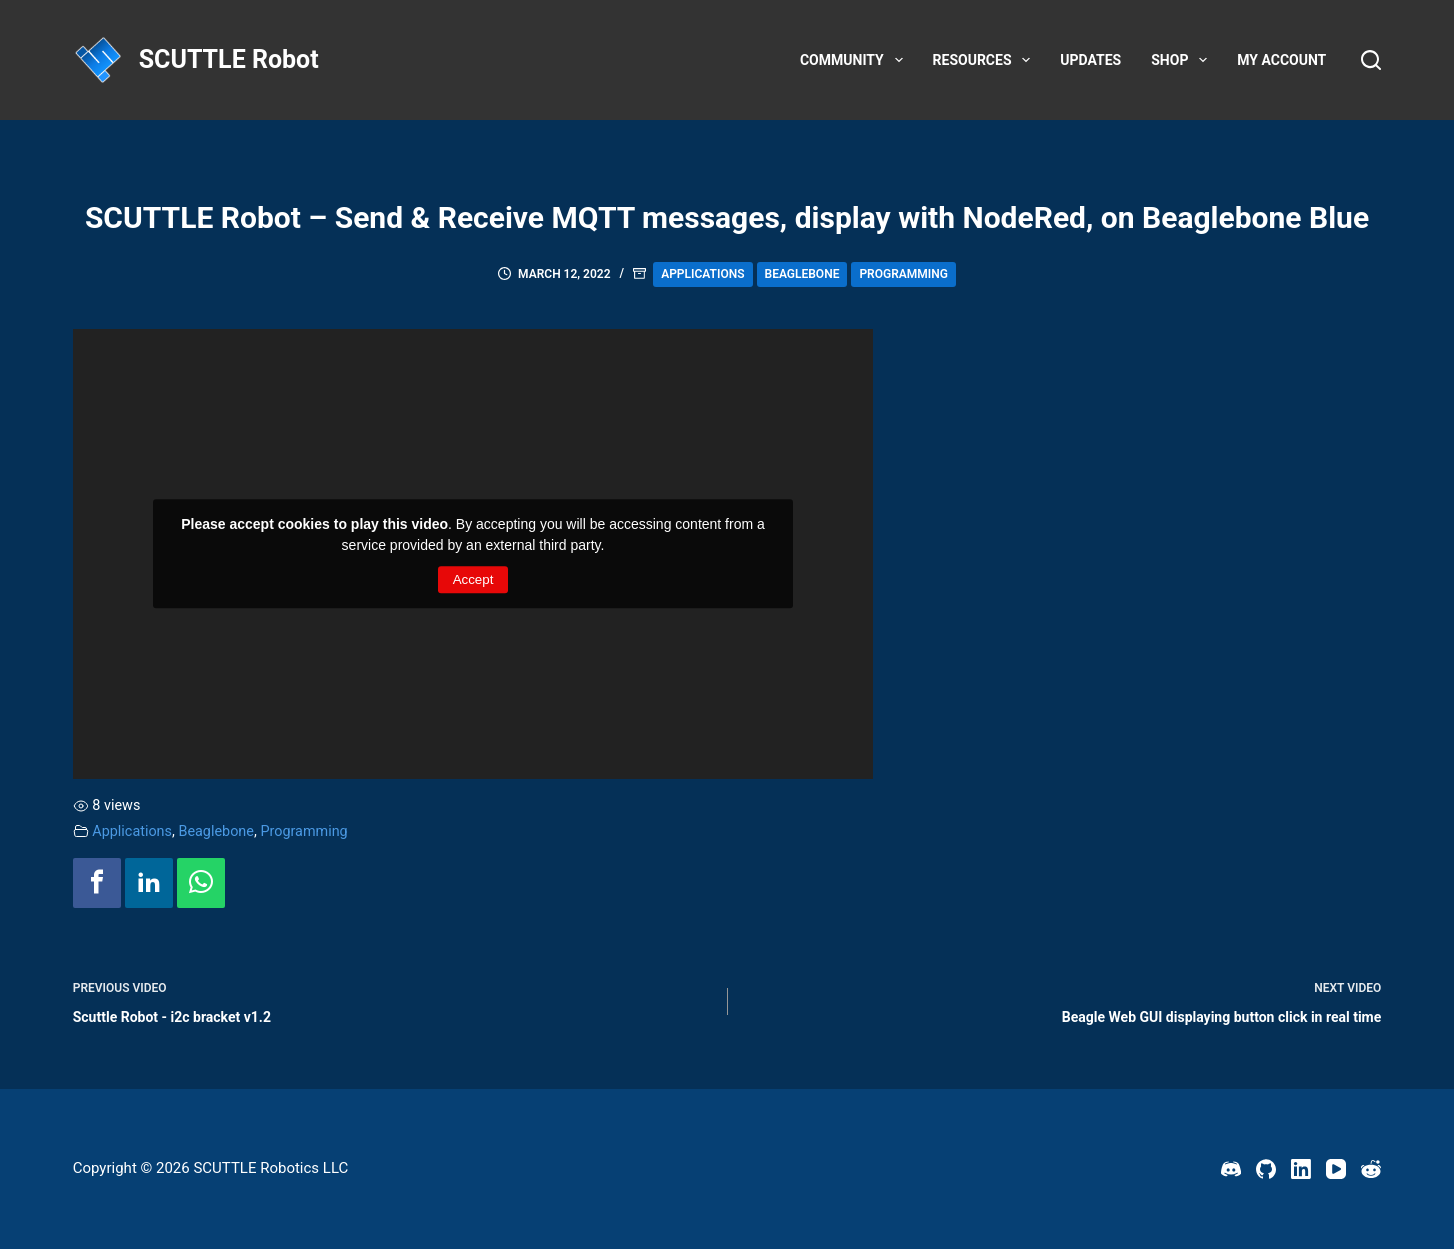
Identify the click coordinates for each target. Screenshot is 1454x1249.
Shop (1183, 60)
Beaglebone (802, 274)
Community (855, 60)
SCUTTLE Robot (229, 59)
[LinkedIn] (1301, 1169)
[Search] (1371, 60)
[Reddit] (1371, 1169)
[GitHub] (1266, 1169)
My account (1281, 60)
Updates (1090, 60)
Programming (903, 274)
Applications (702, 274)
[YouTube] (1336, 1169)
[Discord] (1231, 1169)
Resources (986, 60)
